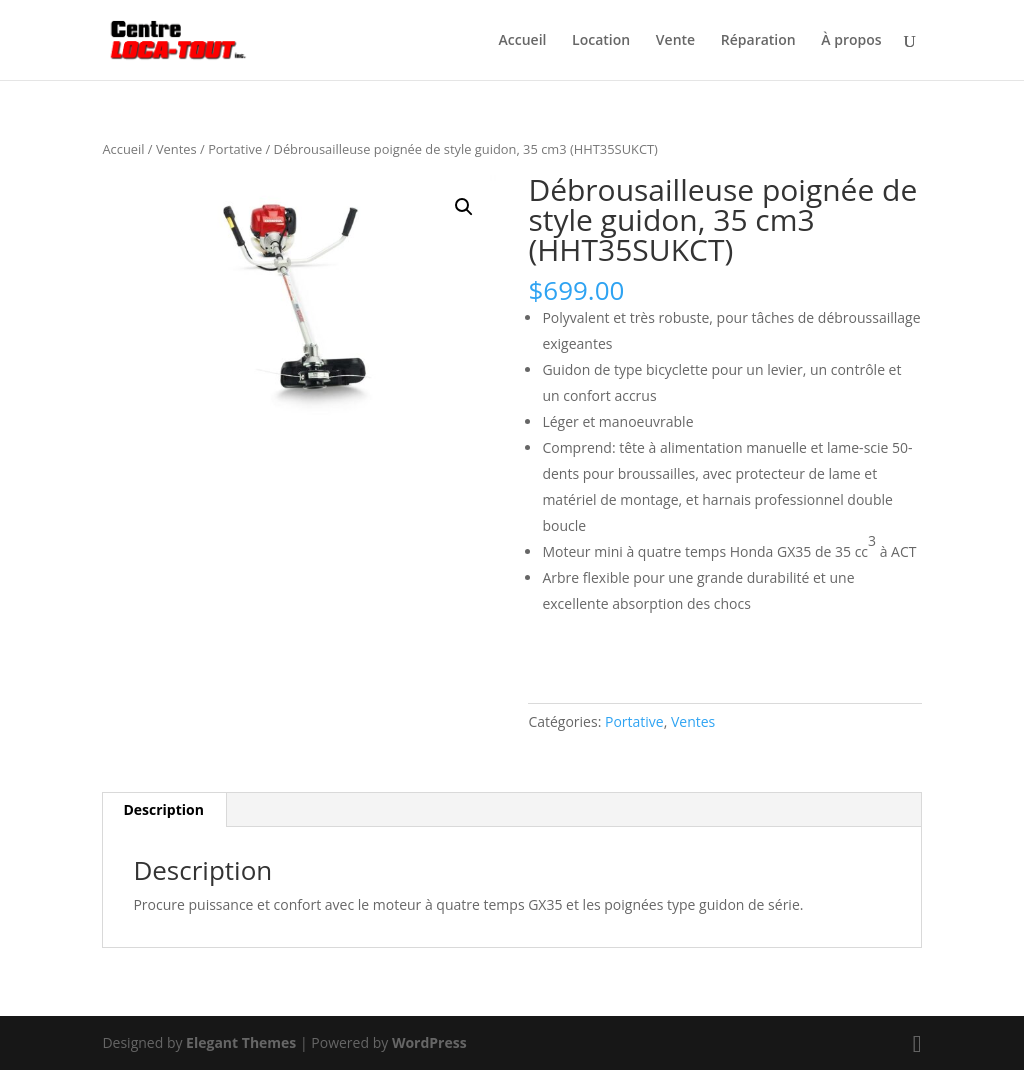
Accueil (523, 41)
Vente (675, 41)
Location (601, 41)
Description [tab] (163, 809)
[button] (464, 207)
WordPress (429, 1042)
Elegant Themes (241, 1042)
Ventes (176, 149)
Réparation (758, 41)
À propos (851, 41)
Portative (235, 149)
